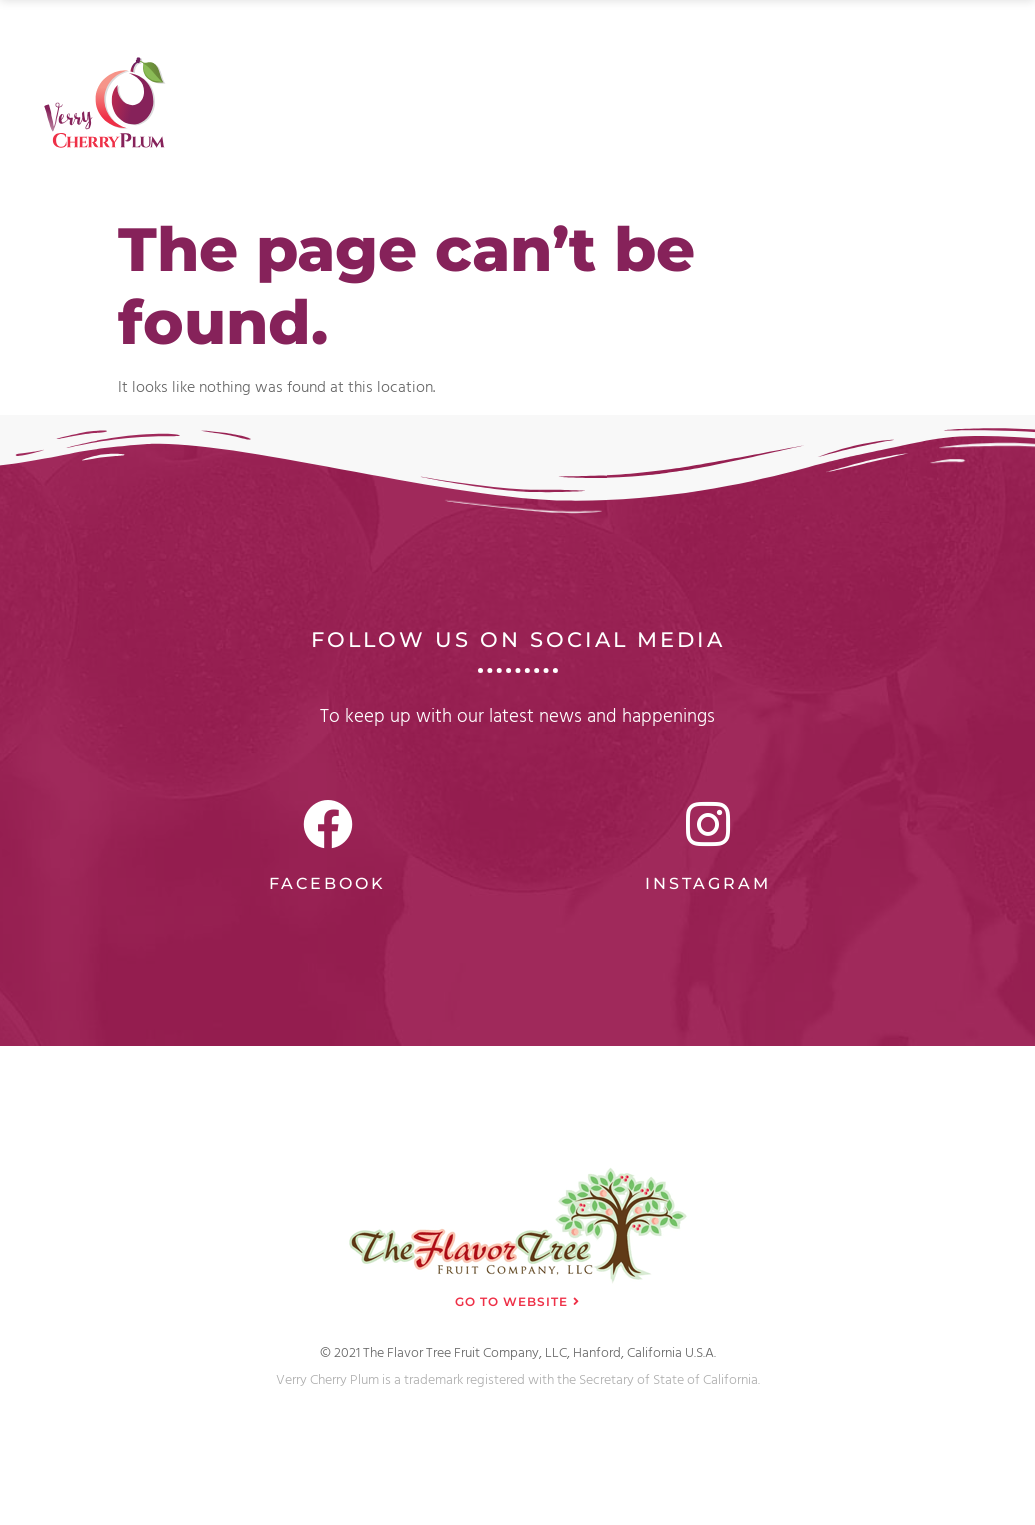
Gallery (656, 43)
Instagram (708, 883)
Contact (966, 43)
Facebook (327, 883)
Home (483, 43)
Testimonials (851, 43)
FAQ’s (743, 43)
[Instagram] (708, 824)
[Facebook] (328, 824)
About (568, 43)
